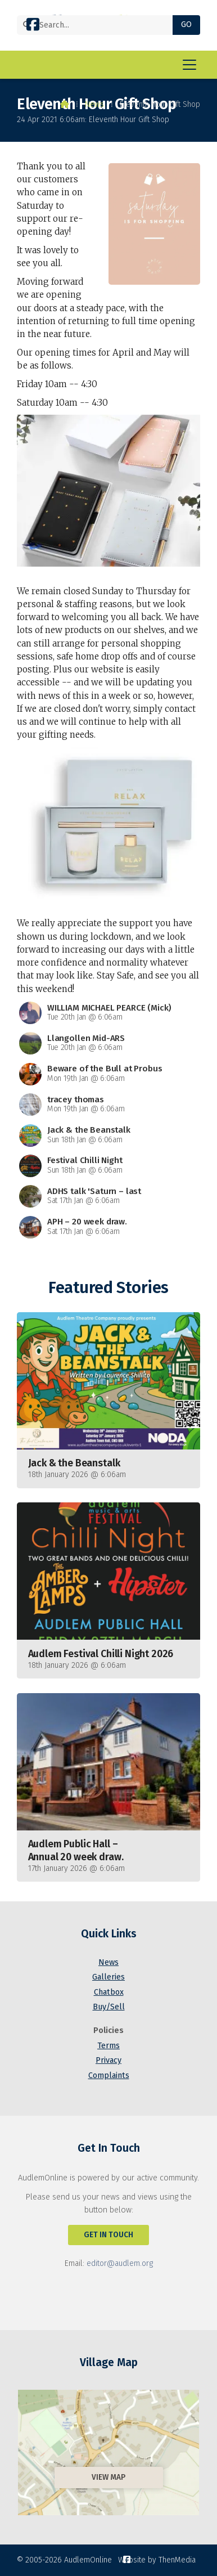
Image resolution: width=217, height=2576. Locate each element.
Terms (108, 2045)
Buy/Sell (109, 2007)
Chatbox (109, 1992)
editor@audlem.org (120, 2263)
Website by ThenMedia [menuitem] (157, 2560)
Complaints (108, 2075)
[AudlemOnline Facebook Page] (32, 26)
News (94, 104)
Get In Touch (108, 2235)
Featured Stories (108, 1288)
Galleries (108, 1977)
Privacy (108, 2060)
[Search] (99, 25)
